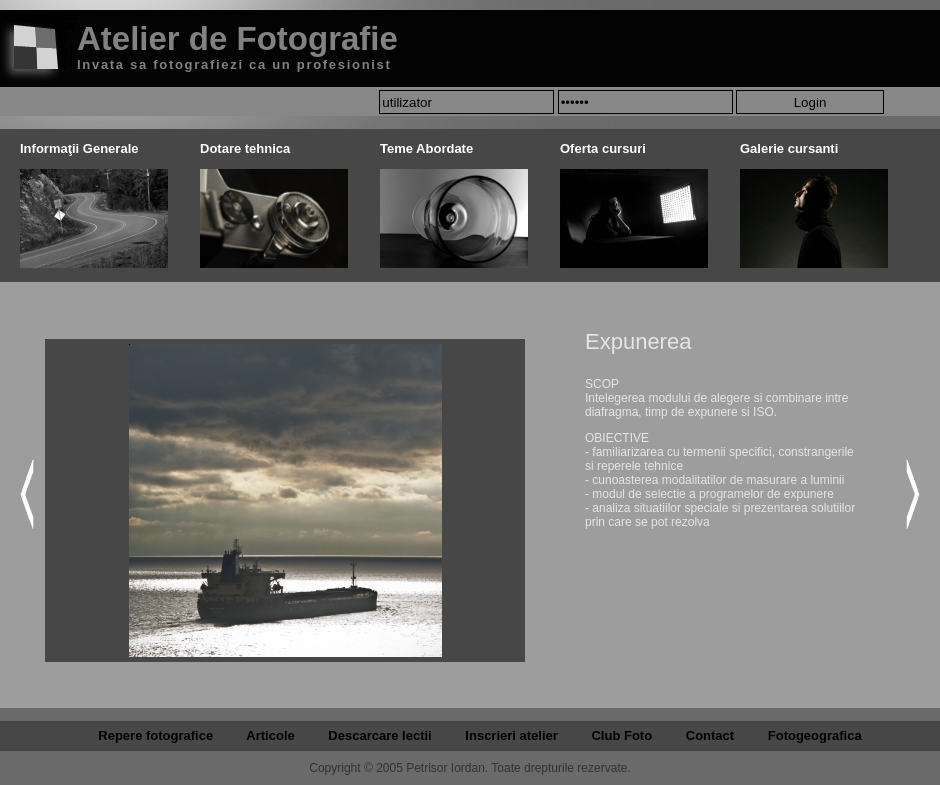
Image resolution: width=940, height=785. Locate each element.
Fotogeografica (815, 735)
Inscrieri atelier (511, 735)
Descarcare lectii (379, 735)
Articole (270, 735)
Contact (710, 735)
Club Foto (621, 735)
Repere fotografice (155, 735)
